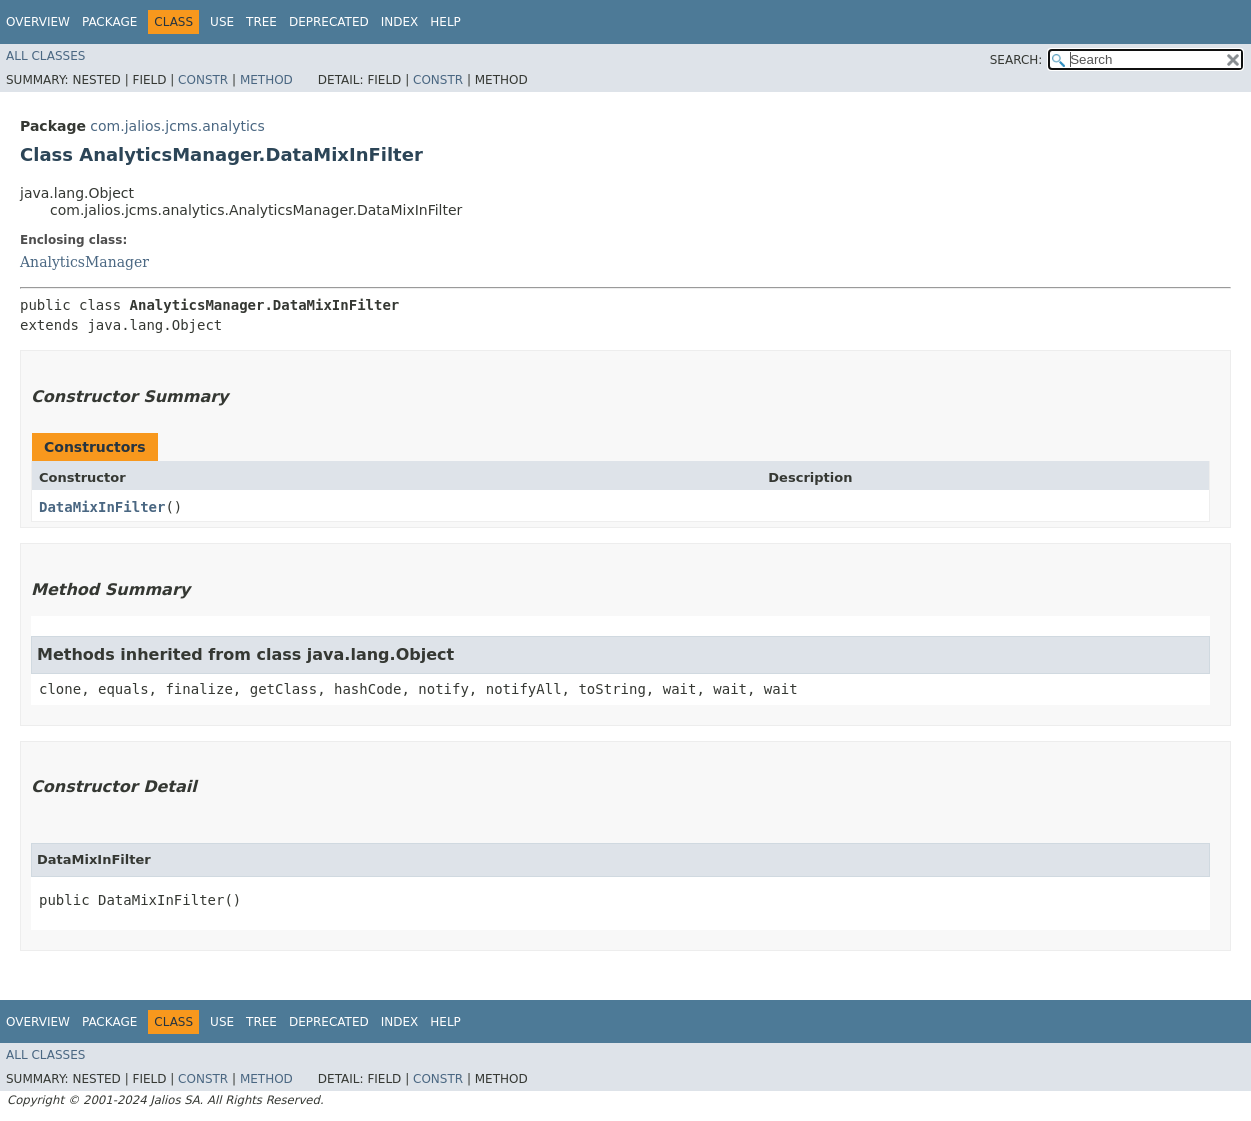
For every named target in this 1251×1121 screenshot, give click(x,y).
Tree (261, 22)
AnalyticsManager (84, 262)
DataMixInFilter (102, 507)
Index (400, 22)
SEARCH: (1016, 60)
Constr (203, 80)
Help (445, 22)
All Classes (45, 56)
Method (266, 80)
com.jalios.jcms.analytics (177, 126)
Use (222, 22)
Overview (38, 22)
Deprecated (329, 22)
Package (109, 22)
